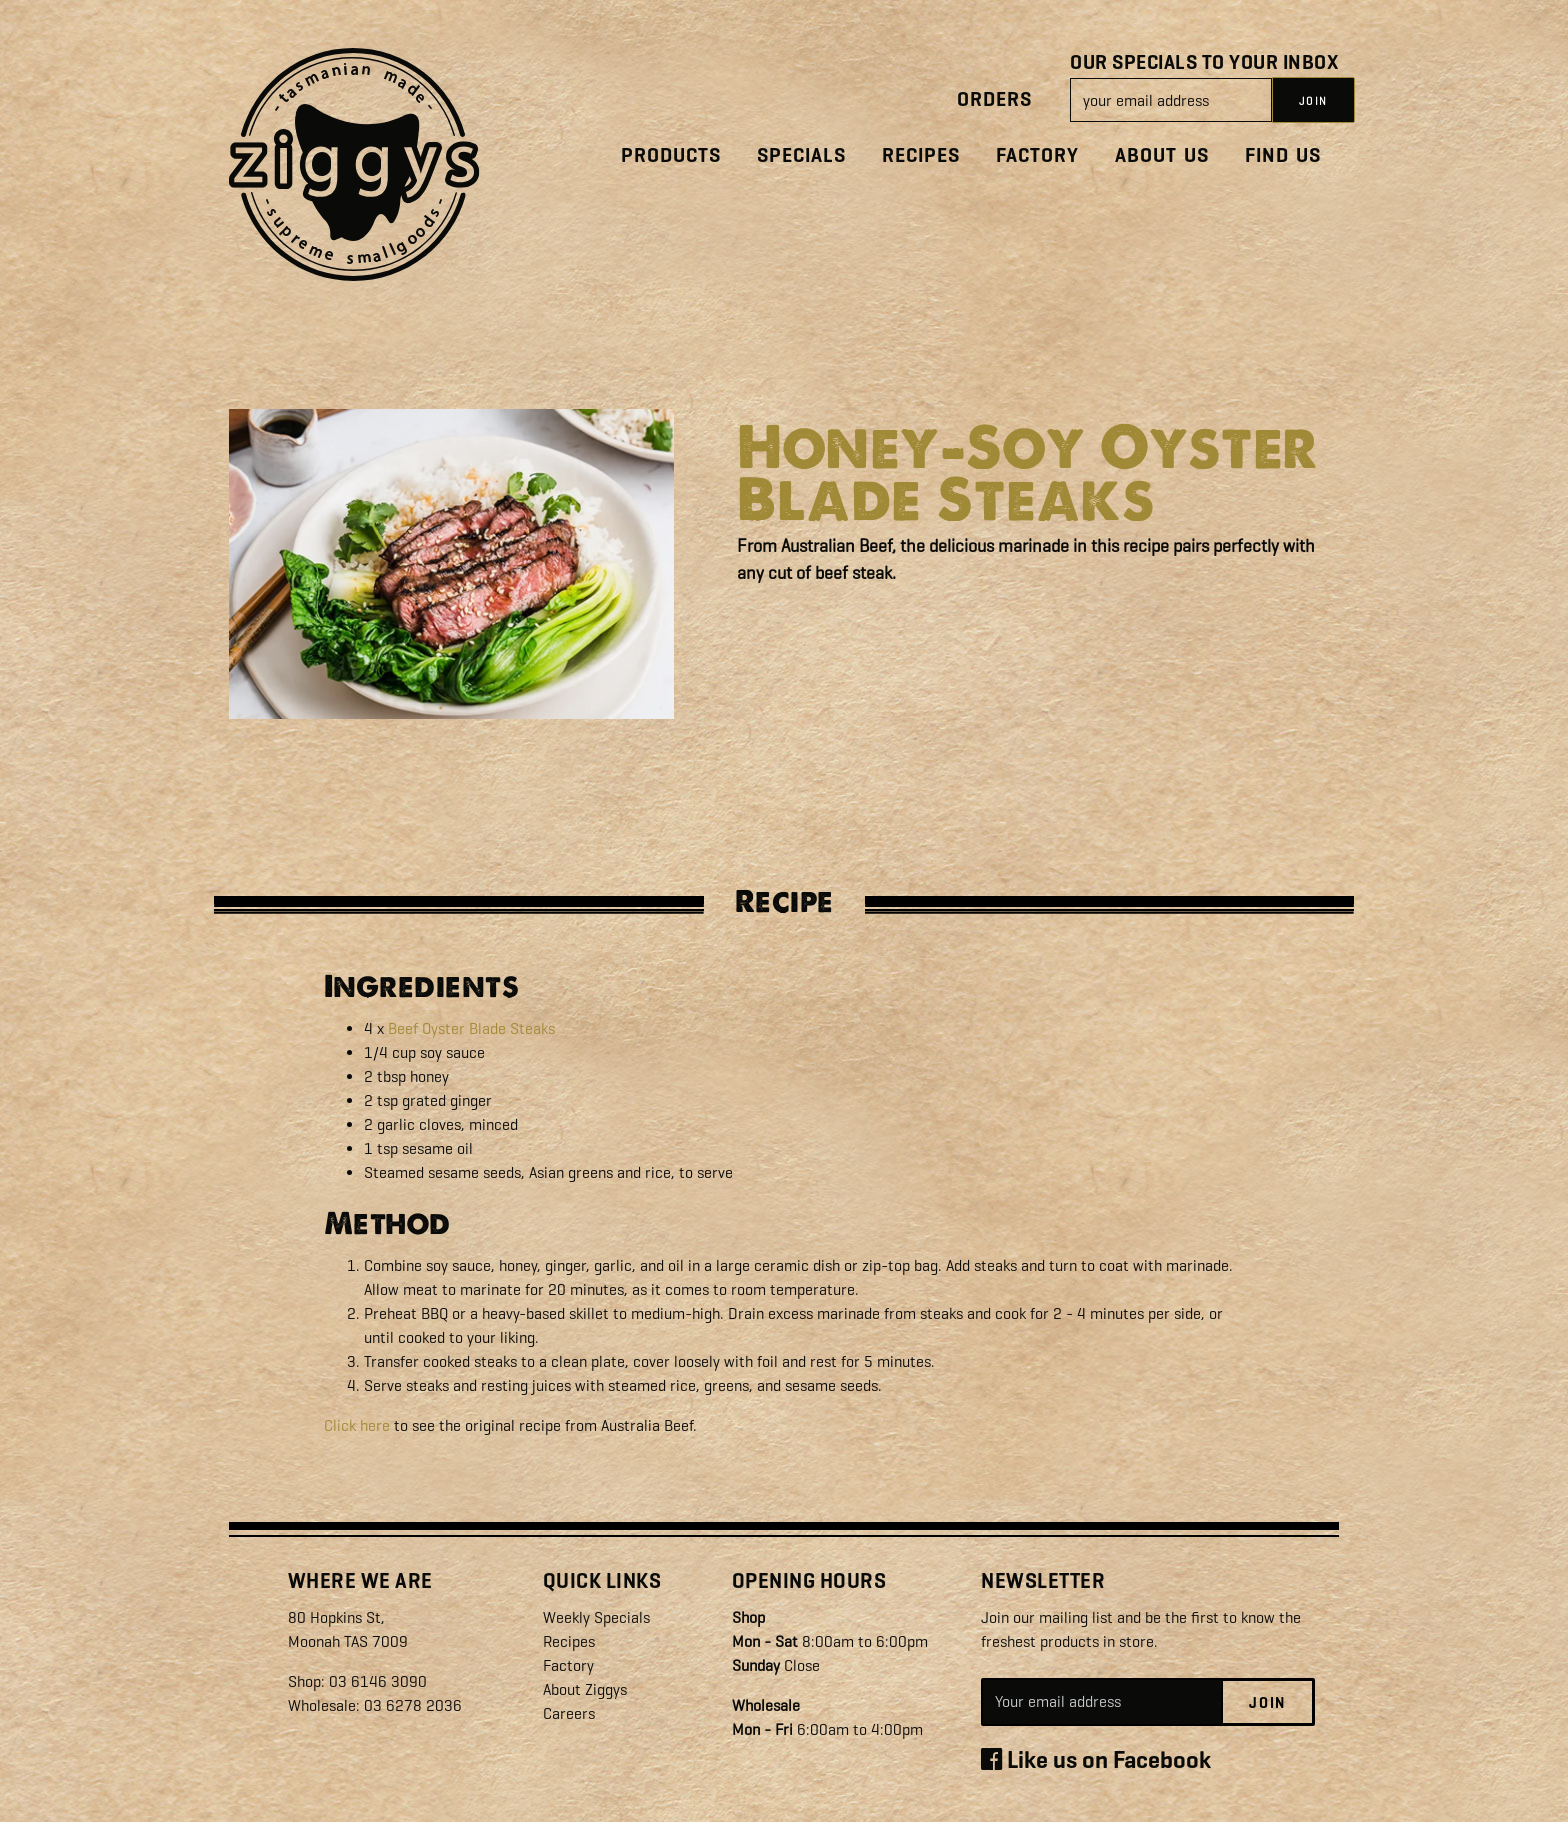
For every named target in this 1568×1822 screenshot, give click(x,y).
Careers (569, 1713)
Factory (1037, 155)
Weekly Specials (596, 1617)
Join (1267, 1703)
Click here (357, 1425)
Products (671, 155)
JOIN (1313, 101)
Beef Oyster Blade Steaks (471, 1028)
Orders (994, 99)
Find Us (1283, 155)
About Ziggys (585, 1689)
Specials (801, 155)
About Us (1162, 155)
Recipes (921, 155)
